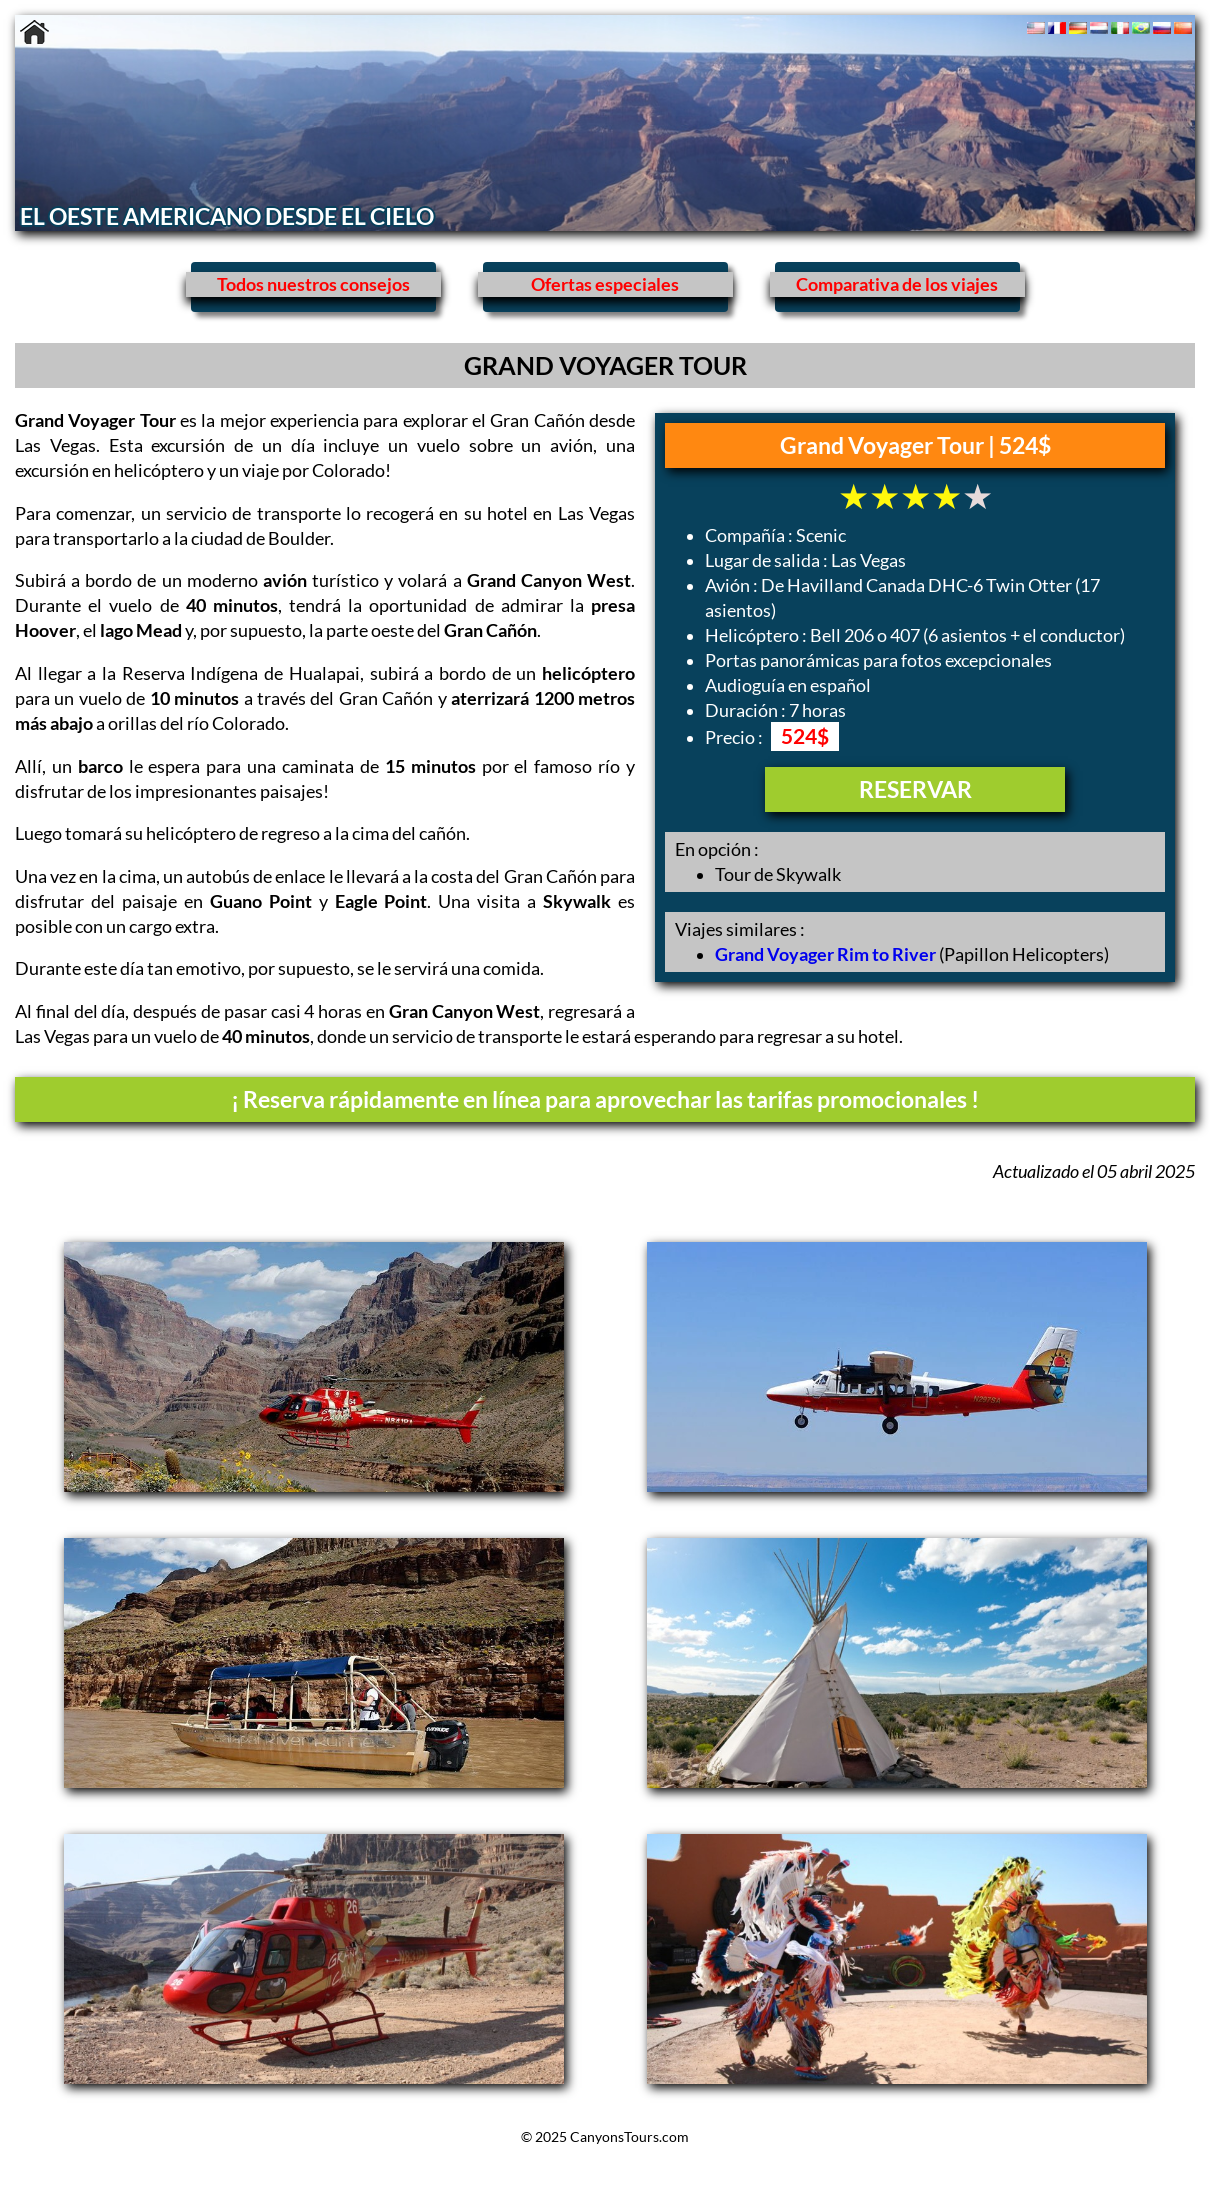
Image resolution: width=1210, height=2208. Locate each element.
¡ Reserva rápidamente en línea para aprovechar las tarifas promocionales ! (605, 1099)
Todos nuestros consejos (313, 284)
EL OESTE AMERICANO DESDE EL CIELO (227, 216)
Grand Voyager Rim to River (825, 954)
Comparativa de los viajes (897, 284)
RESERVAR (915, 789)
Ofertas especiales (605, 284)
